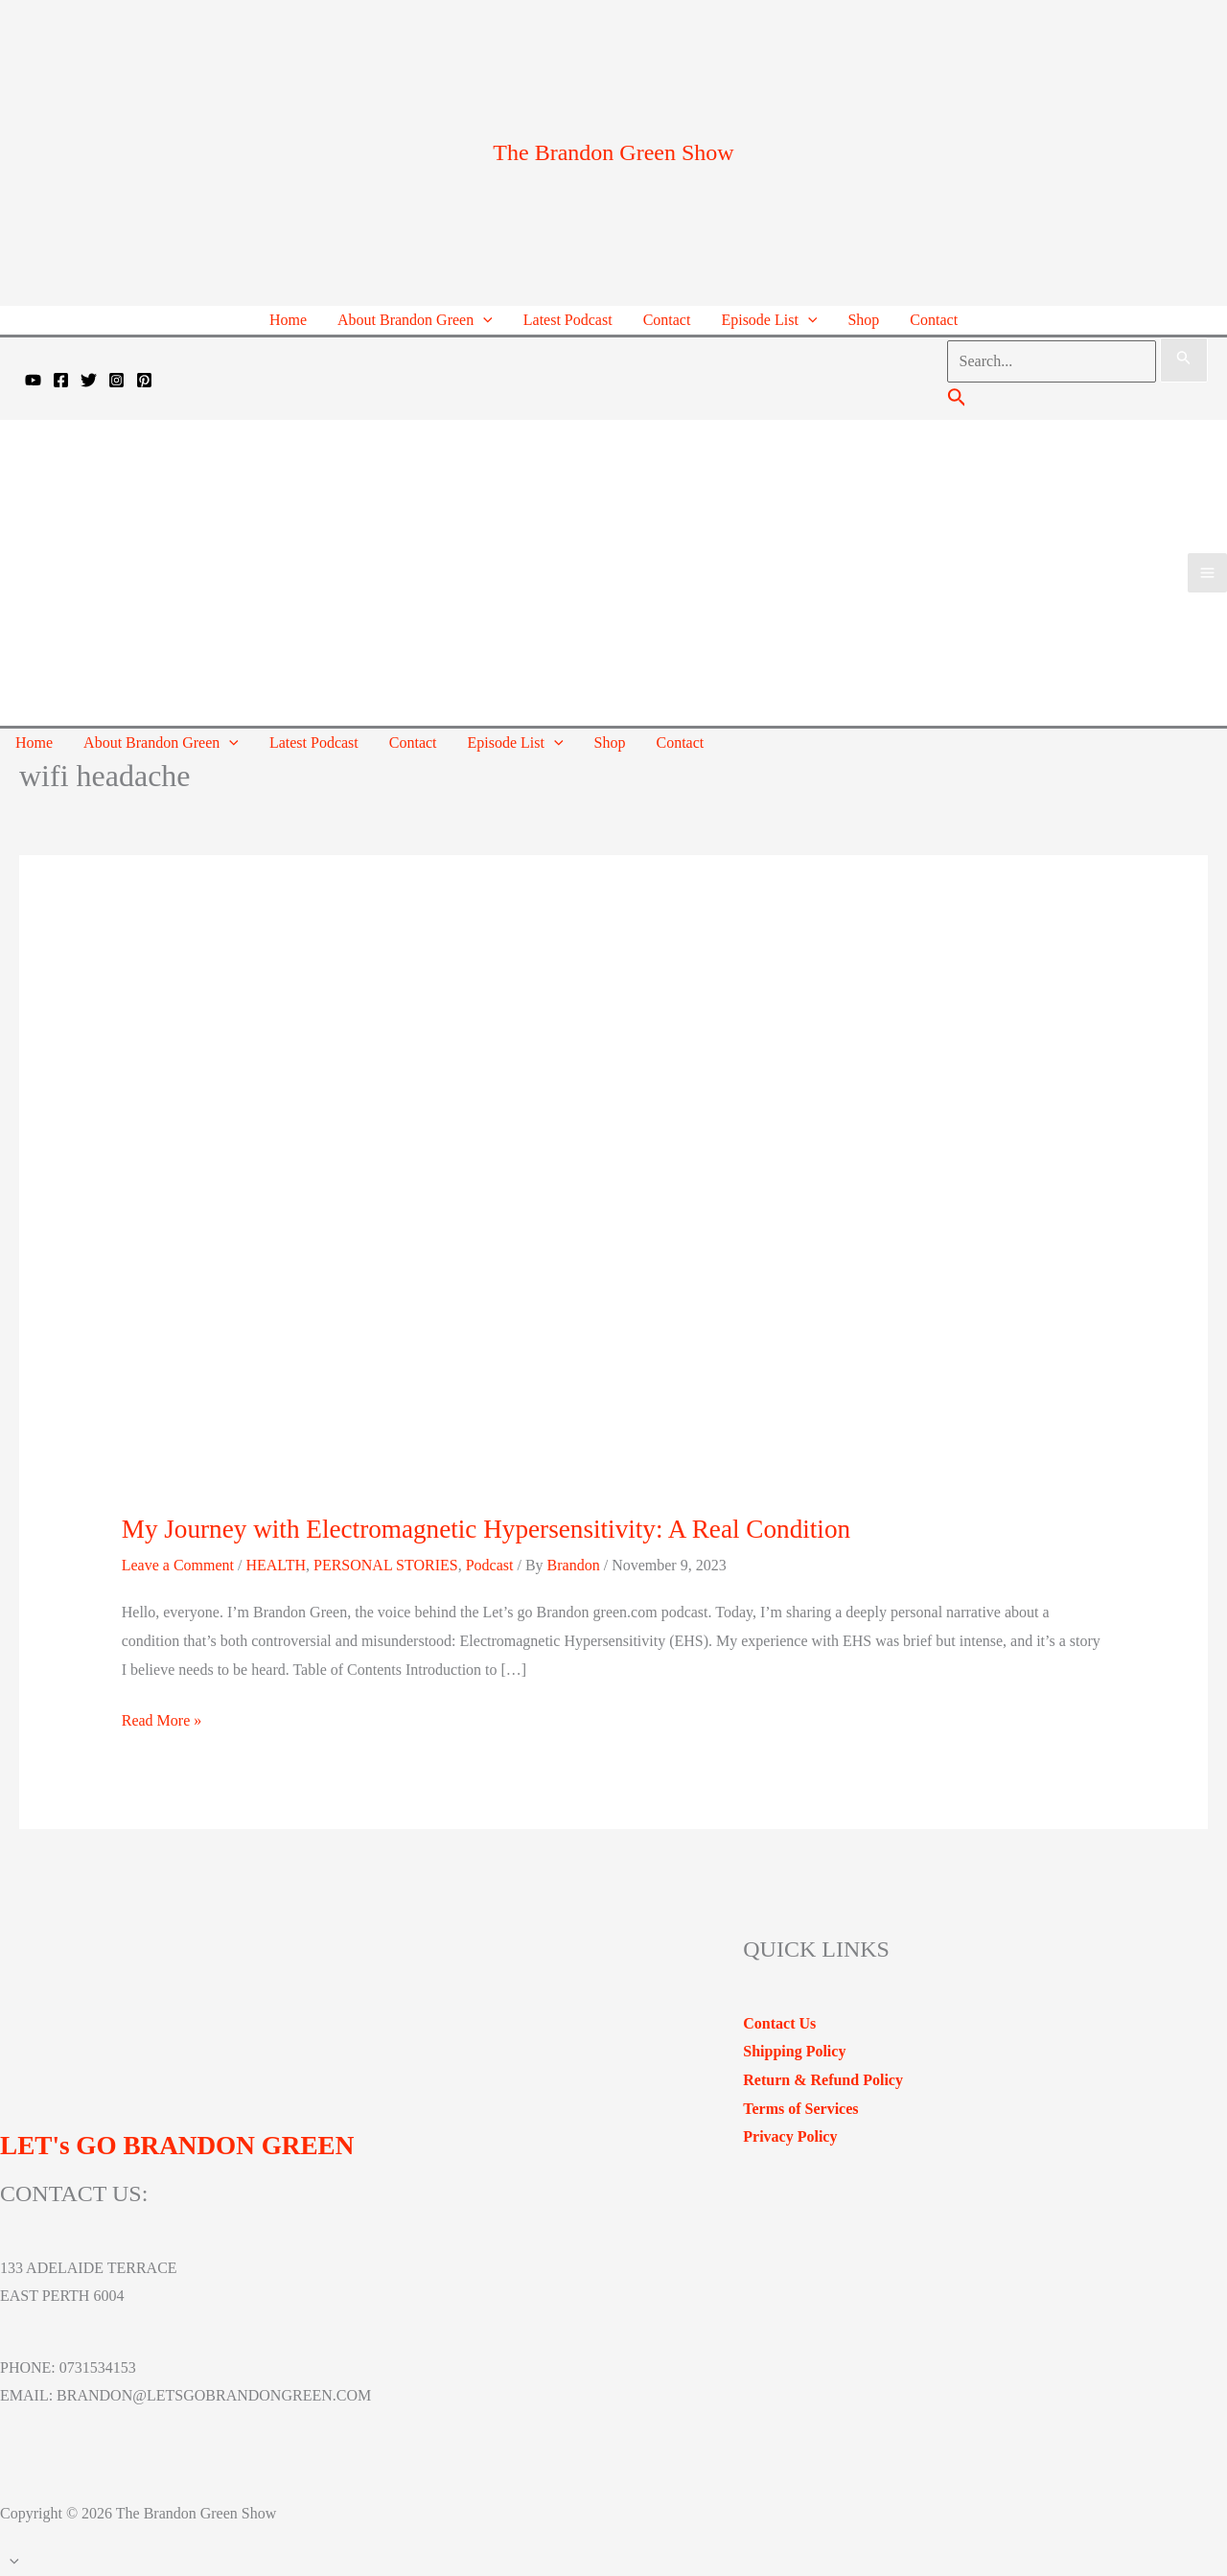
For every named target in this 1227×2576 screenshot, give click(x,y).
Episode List (769, 320)
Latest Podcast (568, 320)
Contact (667, 320)
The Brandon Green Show (613, 152)
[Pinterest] (144, 380)
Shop (863, 320)
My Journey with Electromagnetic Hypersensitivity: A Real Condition (486, 1529)
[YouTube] (33, 380)
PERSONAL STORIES (385, 1565)
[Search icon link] (957, 400)
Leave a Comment (178, 1565)
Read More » (162, 1720)
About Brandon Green (415, 320)
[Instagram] (116, 380)
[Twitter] (89, 380)
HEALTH (275, 1565)
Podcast (490, 1565)
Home (288, 320)
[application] (483, 320)
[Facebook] (61, 380)
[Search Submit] (1184, 360)
